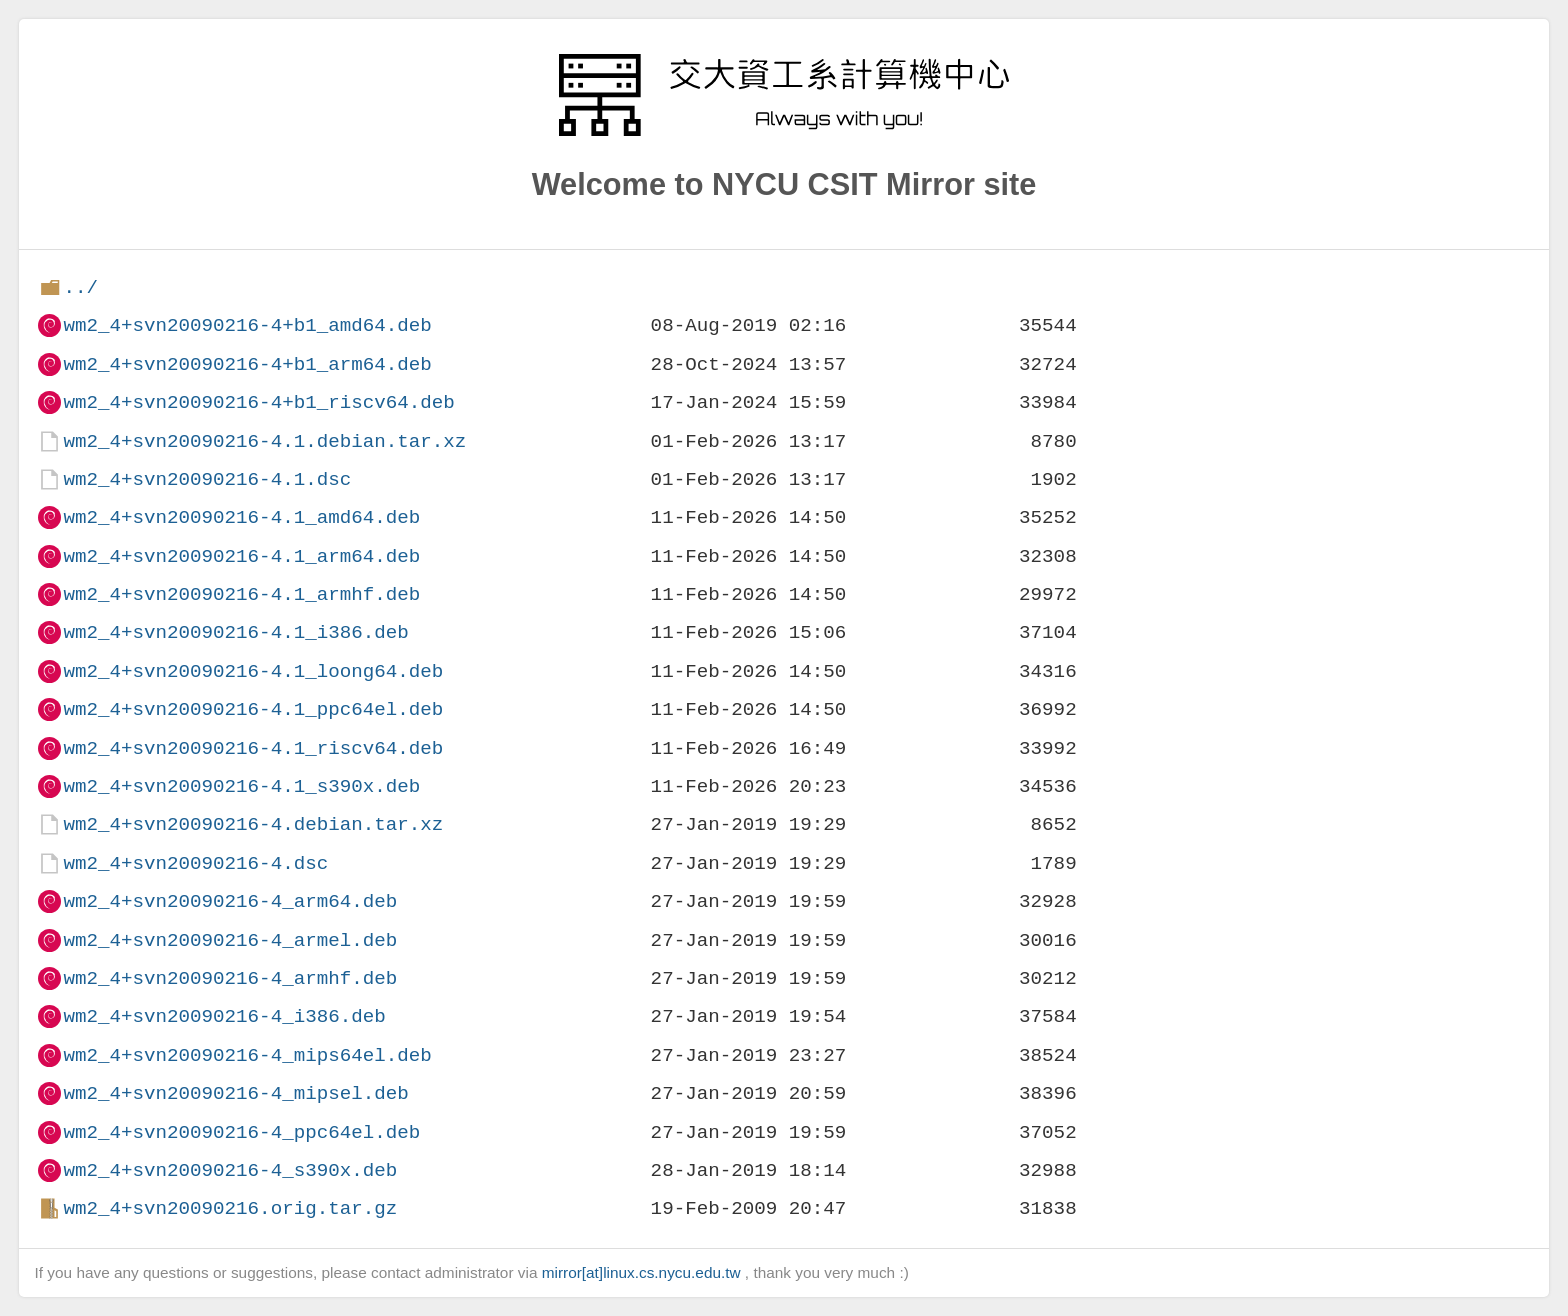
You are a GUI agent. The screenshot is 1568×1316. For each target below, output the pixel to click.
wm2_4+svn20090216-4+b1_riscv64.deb (258, 402)
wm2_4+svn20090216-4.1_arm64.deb (241, 556)
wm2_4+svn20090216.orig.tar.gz (230, 1208)
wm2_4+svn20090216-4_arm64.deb (230, 901)
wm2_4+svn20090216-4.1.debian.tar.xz (264, 441)
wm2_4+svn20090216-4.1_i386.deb (235, 632)
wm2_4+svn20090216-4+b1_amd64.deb (247, 325)
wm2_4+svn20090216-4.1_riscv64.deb (253, 748)
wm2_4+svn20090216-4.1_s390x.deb (241, 786)
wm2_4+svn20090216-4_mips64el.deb (247, 1055)
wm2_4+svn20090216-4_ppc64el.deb (241, 1132)
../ (80, 287)
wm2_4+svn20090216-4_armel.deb (230, 940)
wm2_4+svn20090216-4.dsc (195, 863)
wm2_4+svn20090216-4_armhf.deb (230, 978)
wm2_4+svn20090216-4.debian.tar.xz (253, 824)
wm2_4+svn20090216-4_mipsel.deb (235, 1093)
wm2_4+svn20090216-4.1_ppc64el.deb (253, 709)
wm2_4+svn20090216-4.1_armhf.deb (241, 594)
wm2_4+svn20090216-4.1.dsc (207, 479)
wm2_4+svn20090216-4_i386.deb (224, 1016)
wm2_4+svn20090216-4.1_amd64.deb (241, 517)
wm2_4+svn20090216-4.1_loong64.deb (253, 671)
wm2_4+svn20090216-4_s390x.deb (230, 1170)
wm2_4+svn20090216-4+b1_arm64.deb (247, 364)
